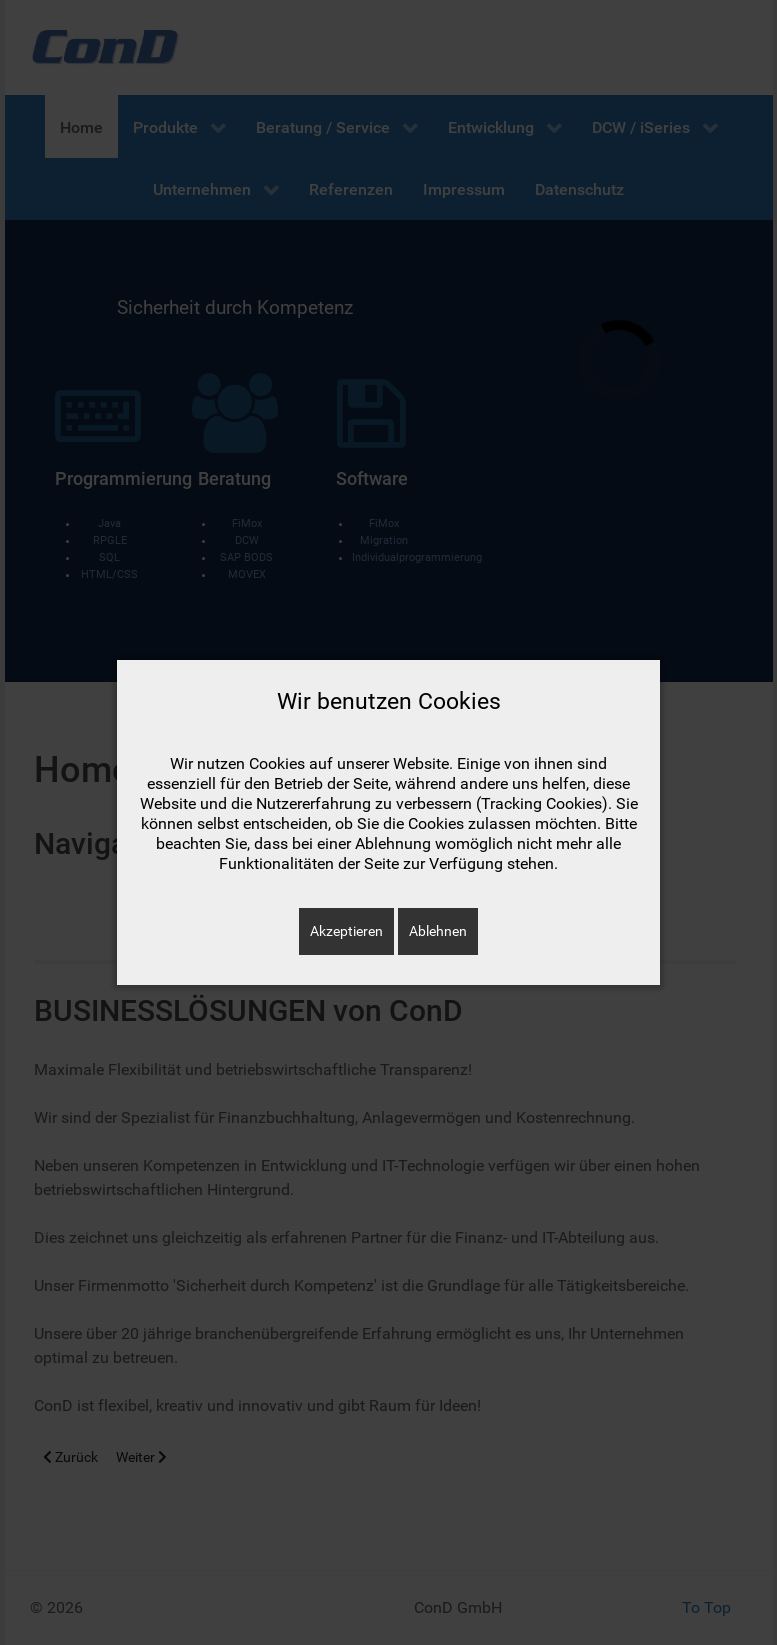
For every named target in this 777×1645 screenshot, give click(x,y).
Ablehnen (438, 931)
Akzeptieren (346, 931)
